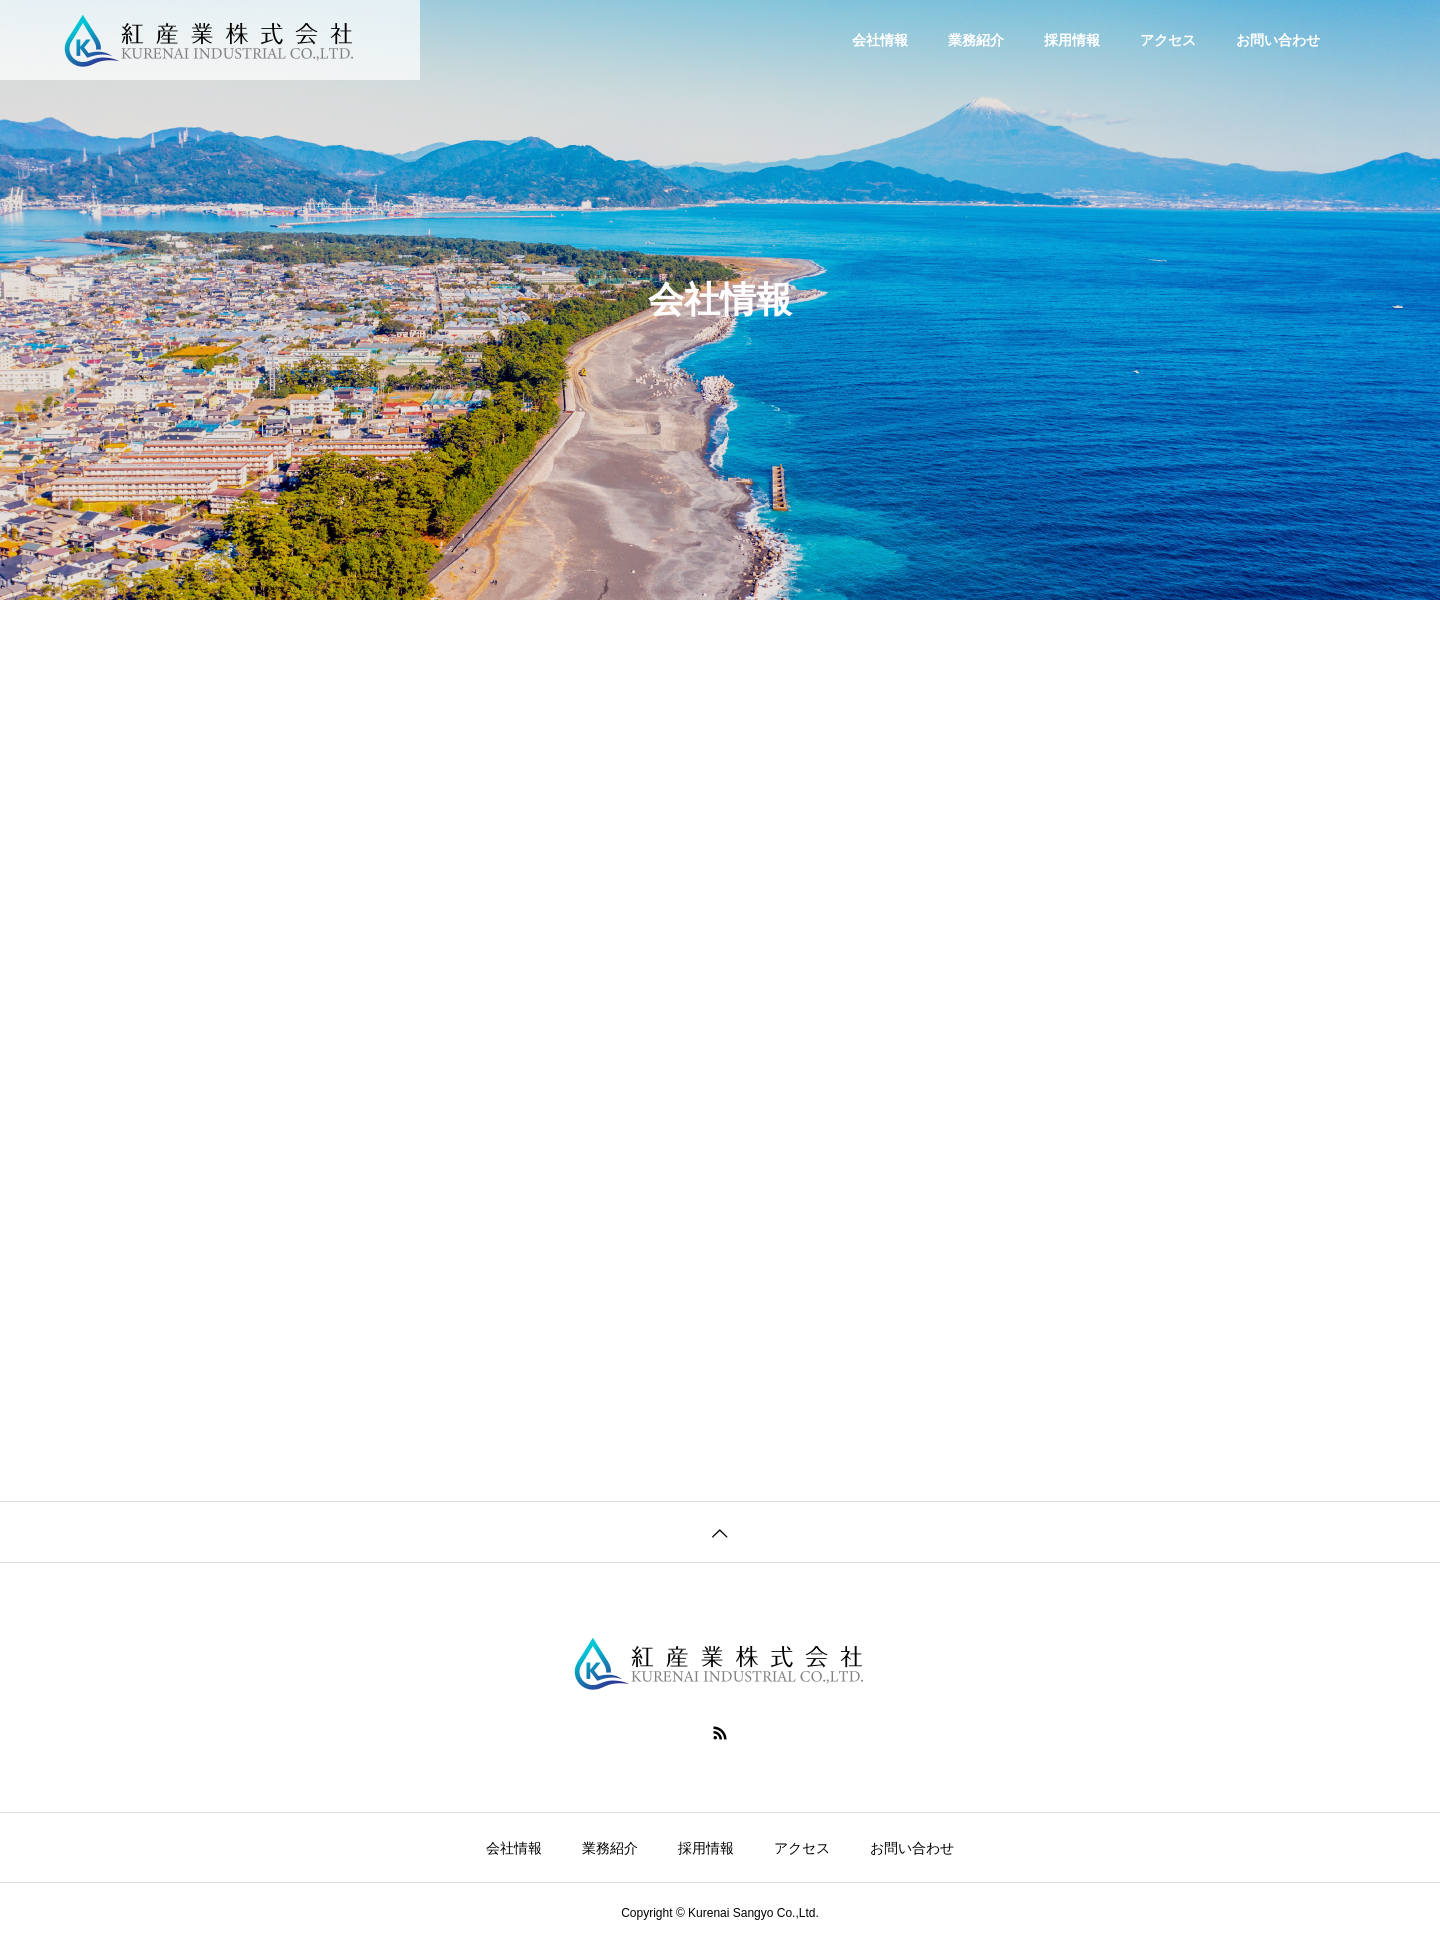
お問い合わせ (1278, 40)
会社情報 (880, 40)
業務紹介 (976, 40)
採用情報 (1072, 40)
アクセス (1168, 40)
